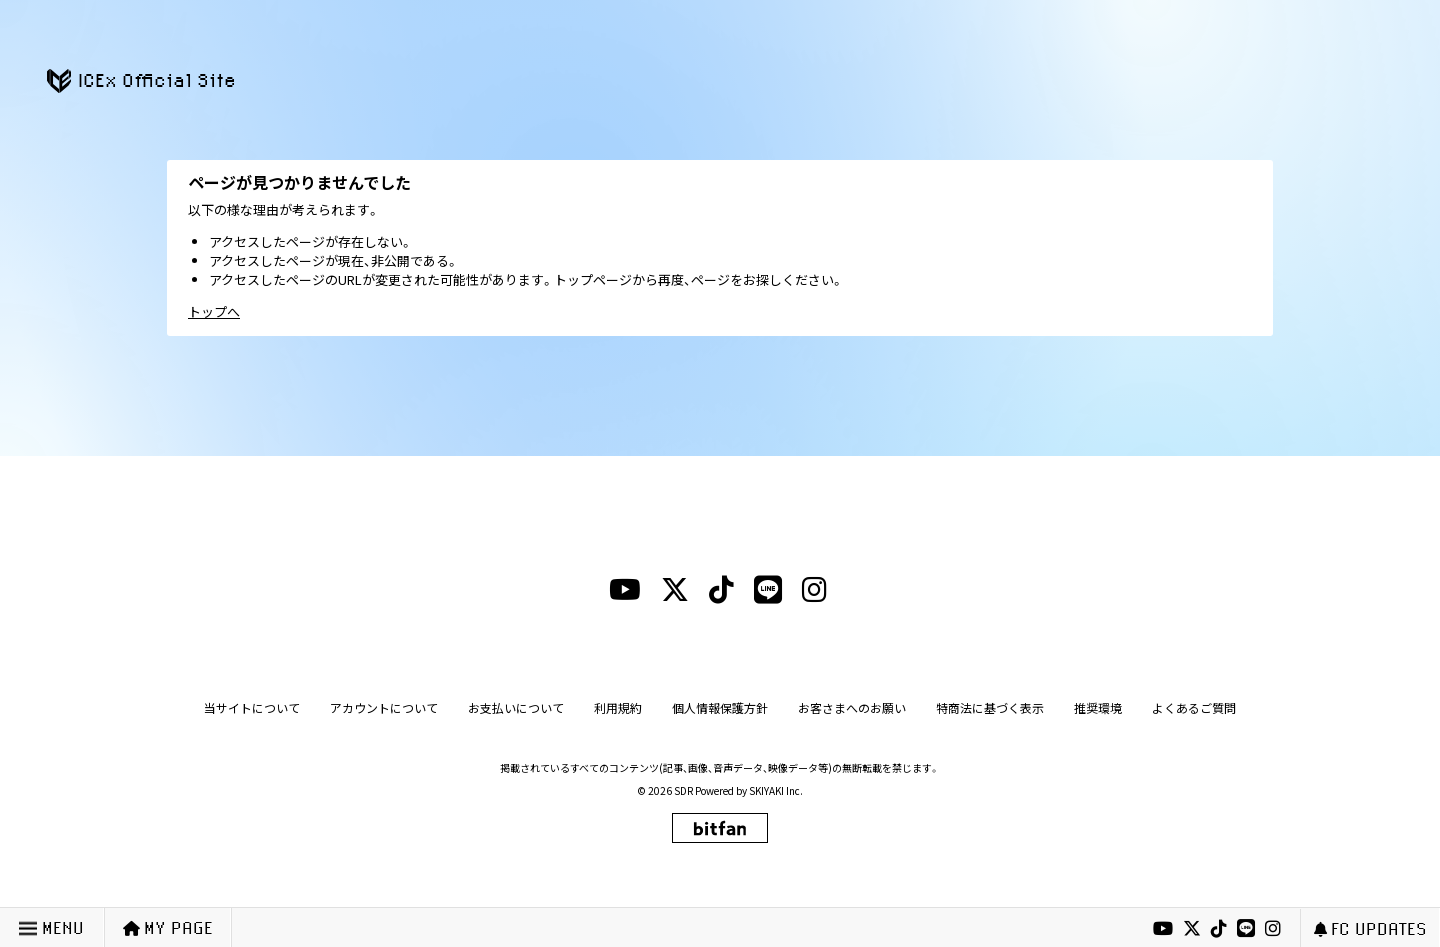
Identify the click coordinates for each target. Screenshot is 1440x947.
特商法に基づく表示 (990, 707)
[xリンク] (1192, 929)
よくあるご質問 (1194, 707)
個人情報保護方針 (720, 707)
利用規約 (618, 707)
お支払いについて (516, 707)
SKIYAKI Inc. (776, 790)
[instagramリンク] (1273, 929)
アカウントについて (384, 707)
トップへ (214, 311)
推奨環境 (1098, 707)
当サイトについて (252, 707)
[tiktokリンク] (1219, 929)
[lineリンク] (1246, 929)
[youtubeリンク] (1163, 929)
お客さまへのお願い (852, 707)
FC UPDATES (1370, 928)
